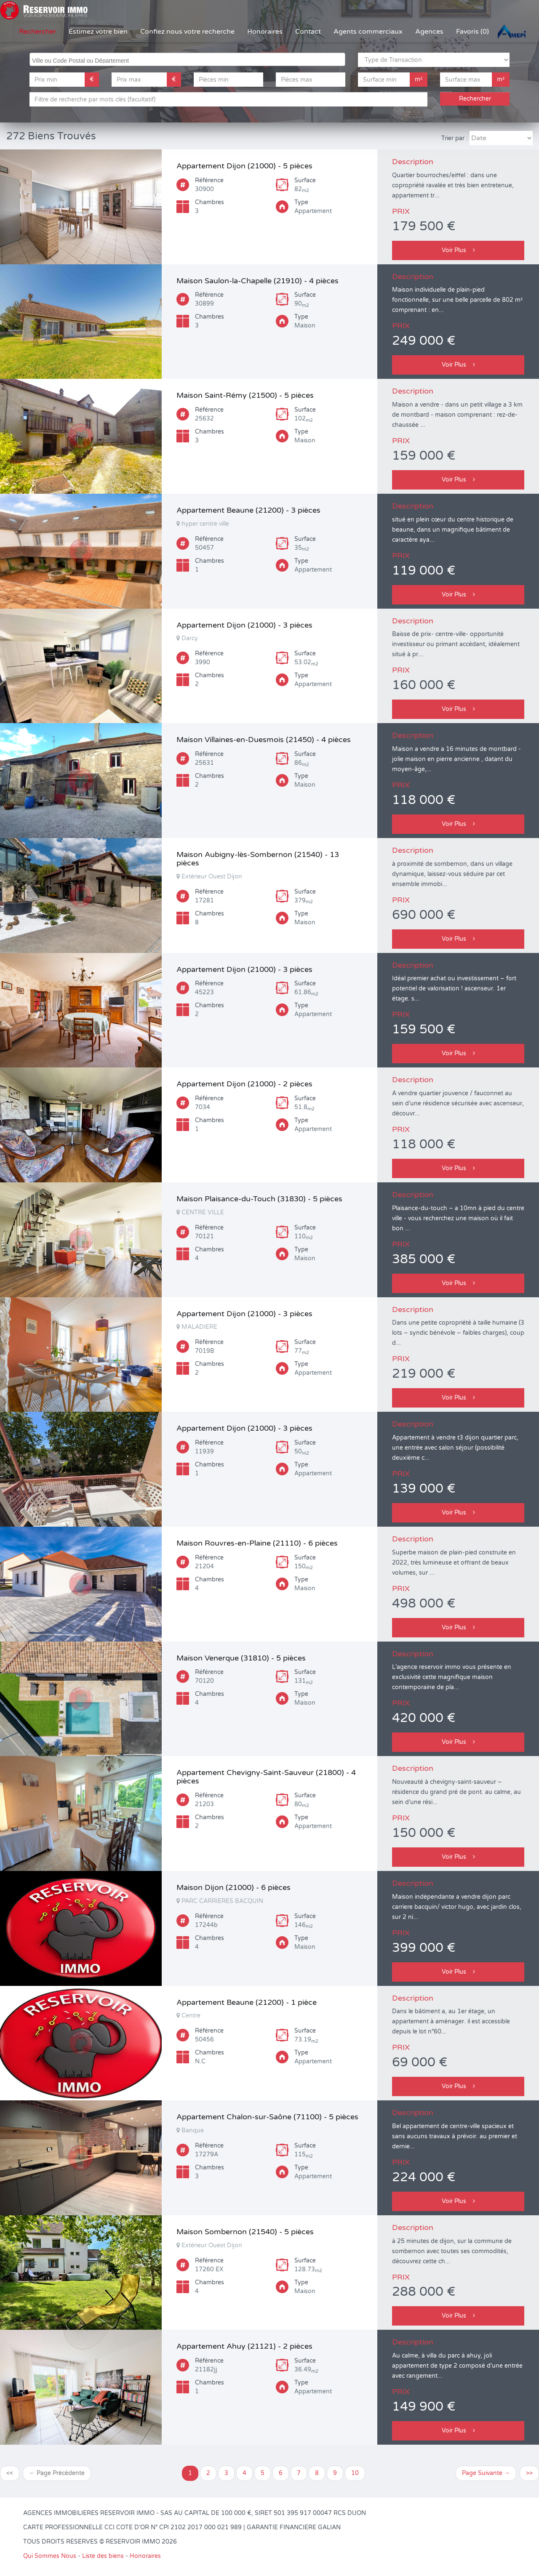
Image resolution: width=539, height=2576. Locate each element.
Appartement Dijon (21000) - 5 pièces (244, 165)
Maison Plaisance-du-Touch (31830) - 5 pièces (259, 1198)
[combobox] (187, 59)
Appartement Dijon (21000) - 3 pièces (244, 625)
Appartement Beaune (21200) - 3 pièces (248, 510)
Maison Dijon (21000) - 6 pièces (233, 1887)
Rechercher (37, 31)
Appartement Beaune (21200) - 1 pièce (246, 2002)
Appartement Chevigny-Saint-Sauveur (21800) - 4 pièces (266, 1777)
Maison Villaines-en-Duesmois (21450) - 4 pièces (263, 739)
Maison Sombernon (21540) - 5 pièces (245, 2231)
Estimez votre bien (98, 31)
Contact (308, 31)
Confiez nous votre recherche (187, 31)
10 (355, 2473)
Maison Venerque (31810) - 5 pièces (241, 1658)
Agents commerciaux (368, 31)
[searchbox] (188, 59)
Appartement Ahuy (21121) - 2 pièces (244, 2346)
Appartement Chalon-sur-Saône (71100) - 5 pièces (267, 2116)
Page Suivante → (486, 2473)
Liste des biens (103, 2556)
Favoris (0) (472, 31)
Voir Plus (458, 250)
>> (529, 2473)
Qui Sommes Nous (49, 2556)
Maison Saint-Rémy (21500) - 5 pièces (245, 395)
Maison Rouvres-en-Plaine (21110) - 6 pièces (257, 1543)
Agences (429, 31)
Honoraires (265, 31)
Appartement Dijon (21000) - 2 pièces (244, 1083)
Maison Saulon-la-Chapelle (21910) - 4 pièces (257, 280)
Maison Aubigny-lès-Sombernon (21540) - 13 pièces (257, 859)
